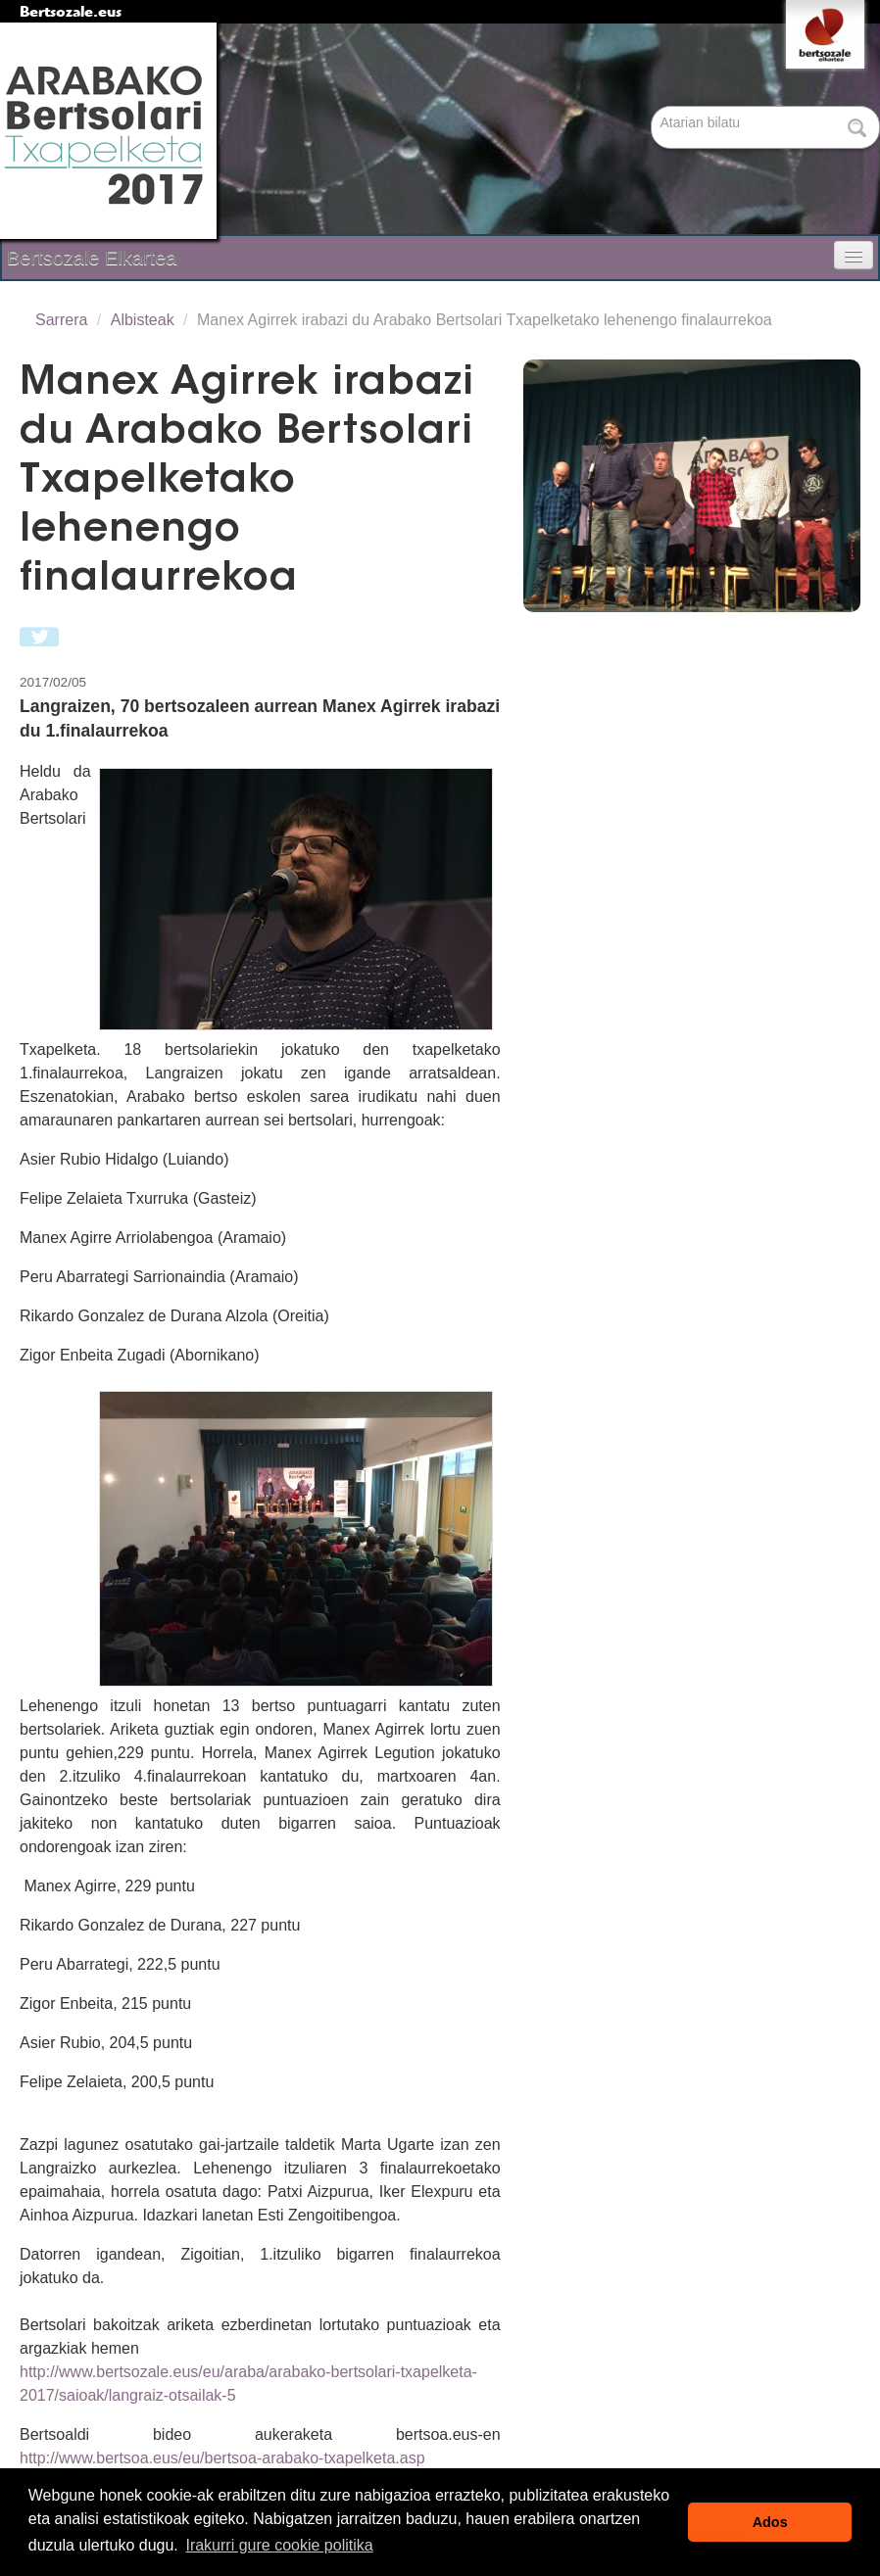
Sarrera (61, 319)
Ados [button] (770, 2522)
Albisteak (142, 319)
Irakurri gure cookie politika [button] (278, 2545)
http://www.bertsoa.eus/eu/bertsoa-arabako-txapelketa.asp (222, 2458)
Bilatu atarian (653, 107)
